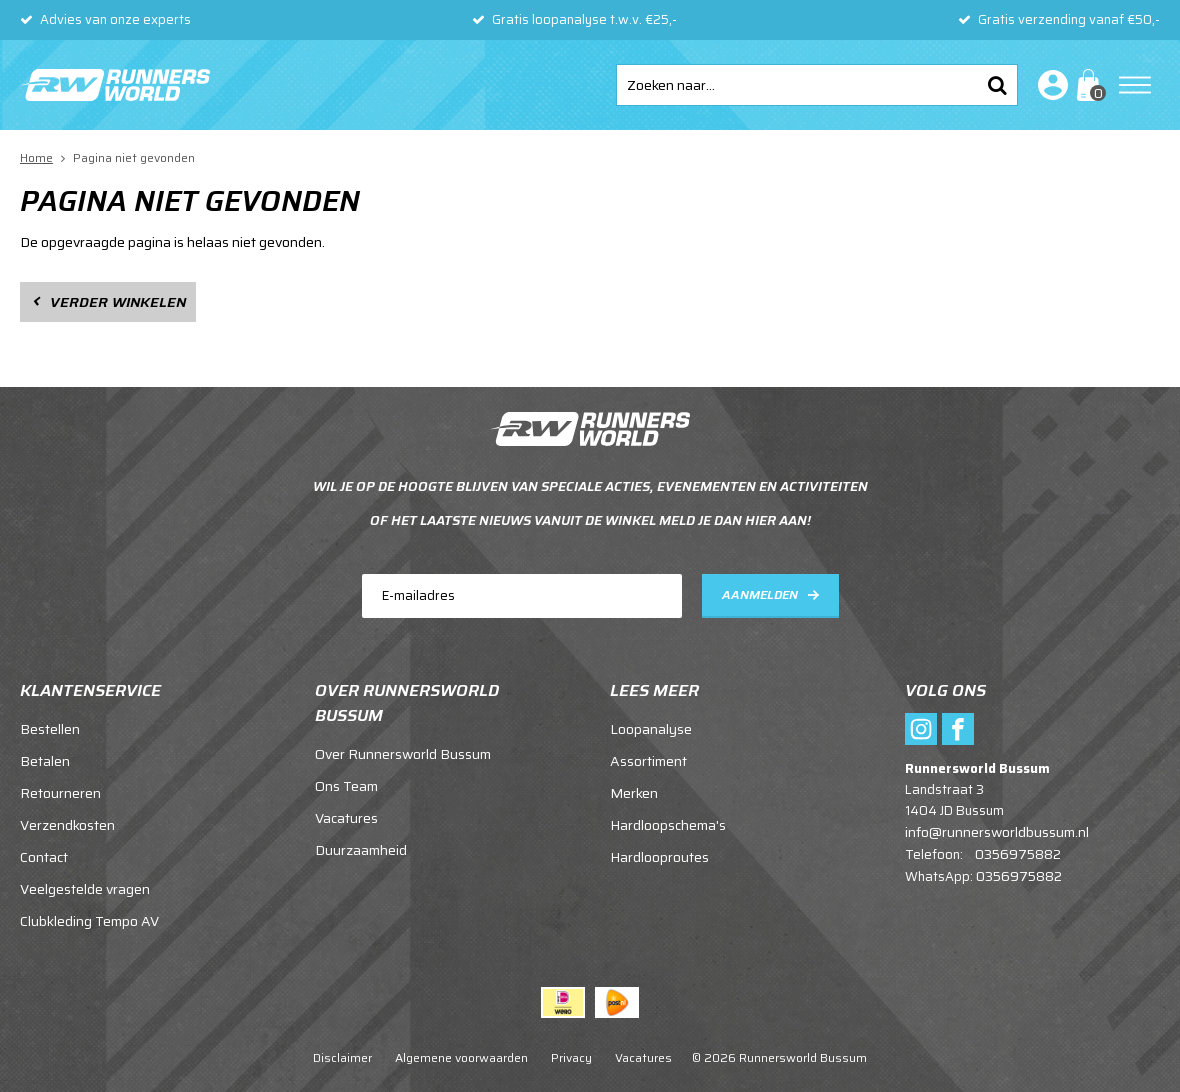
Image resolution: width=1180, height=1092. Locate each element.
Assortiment (648, 761)
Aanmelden (760, 594)
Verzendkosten (67, 825)
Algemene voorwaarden (461, 1057)
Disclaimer (342, 1057)
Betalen (45, 761)
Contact (44, 857)
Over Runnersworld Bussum (403, 754)
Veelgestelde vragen (85, 889)
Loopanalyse (651, 729)
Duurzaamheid (361, 850)
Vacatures (346, 818)
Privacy (571, 1057)
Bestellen (50, 729)
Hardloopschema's (668, 825)
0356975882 (1018, 854)
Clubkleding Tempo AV (89, 921)
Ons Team (346, 786)
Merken (634, 793)
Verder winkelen (118, 302)
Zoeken (997, 85)
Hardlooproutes (659, 857)
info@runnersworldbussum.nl (997, 832)
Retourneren (60, 793)
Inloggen (1049, 85)
